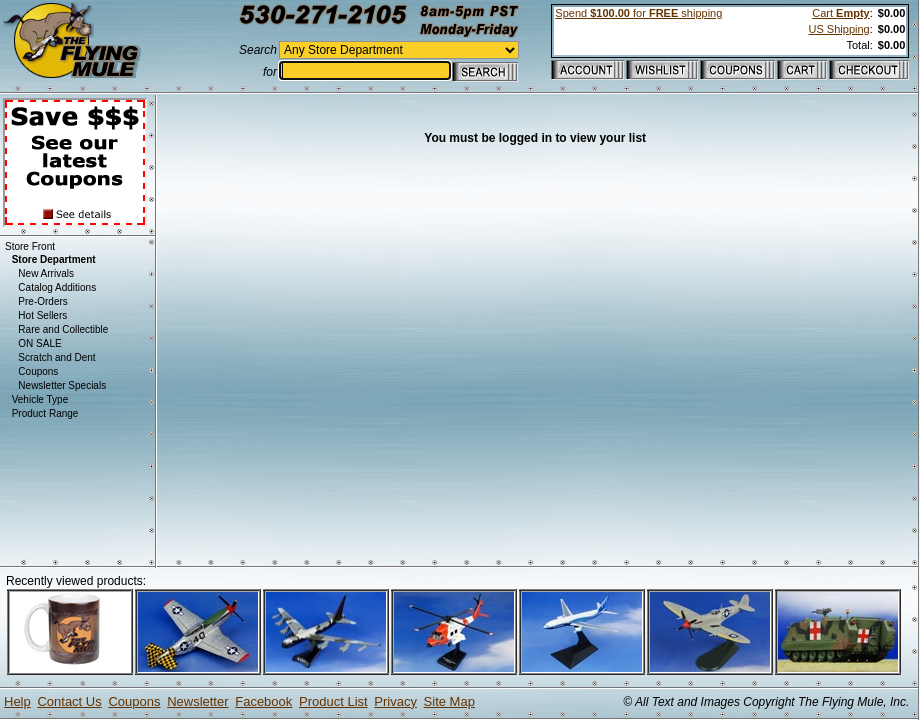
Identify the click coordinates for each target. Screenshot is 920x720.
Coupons (38, 371)
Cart (840, 13)
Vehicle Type (40, 399)
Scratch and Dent (56, 357)
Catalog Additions (57, 287)
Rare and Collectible (63, 329)
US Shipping (839, 29)
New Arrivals (46, 273)
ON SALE (39, 343)
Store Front (30, 246)
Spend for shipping (638, 13)
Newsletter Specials (62, 385)
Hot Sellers (42, 315)
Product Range (45, 413)
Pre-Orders (42, 301)
